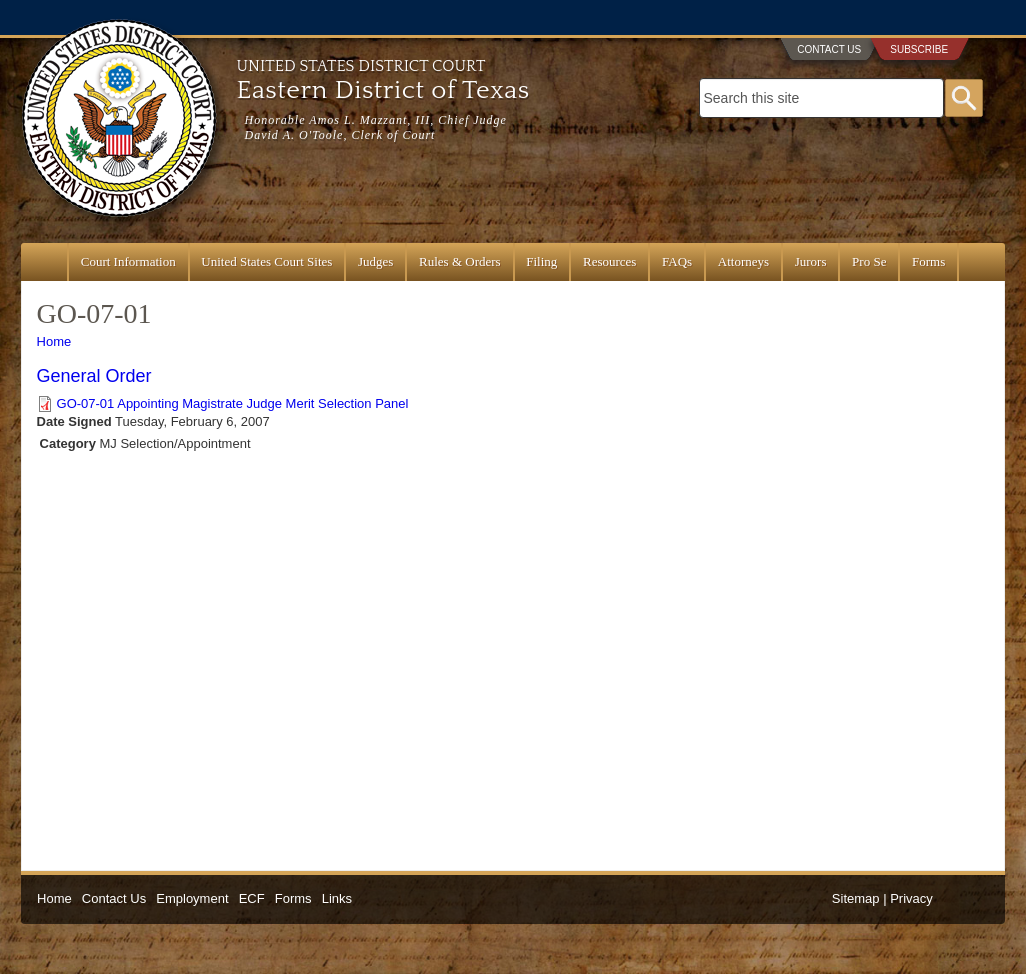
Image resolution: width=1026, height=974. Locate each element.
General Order (94, 376)
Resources (609, 261)
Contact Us (829, 49)
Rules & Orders (460, 261)
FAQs (677, 261)
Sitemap (856, 898)
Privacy (911, 898)
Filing (541, 261)
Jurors (811, 261)
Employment (192, 898)
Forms (928, 261)
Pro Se (869, 261)
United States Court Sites (266, 261)
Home (54, 341)
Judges (375, 261)
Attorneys (743, 261)
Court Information (128, 261)
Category (68, 443)
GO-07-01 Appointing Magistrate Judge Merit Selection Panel (233, 403)
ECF (252, 898)
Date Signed (74, 421)
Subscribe (919, 49)
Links (337, 898)
